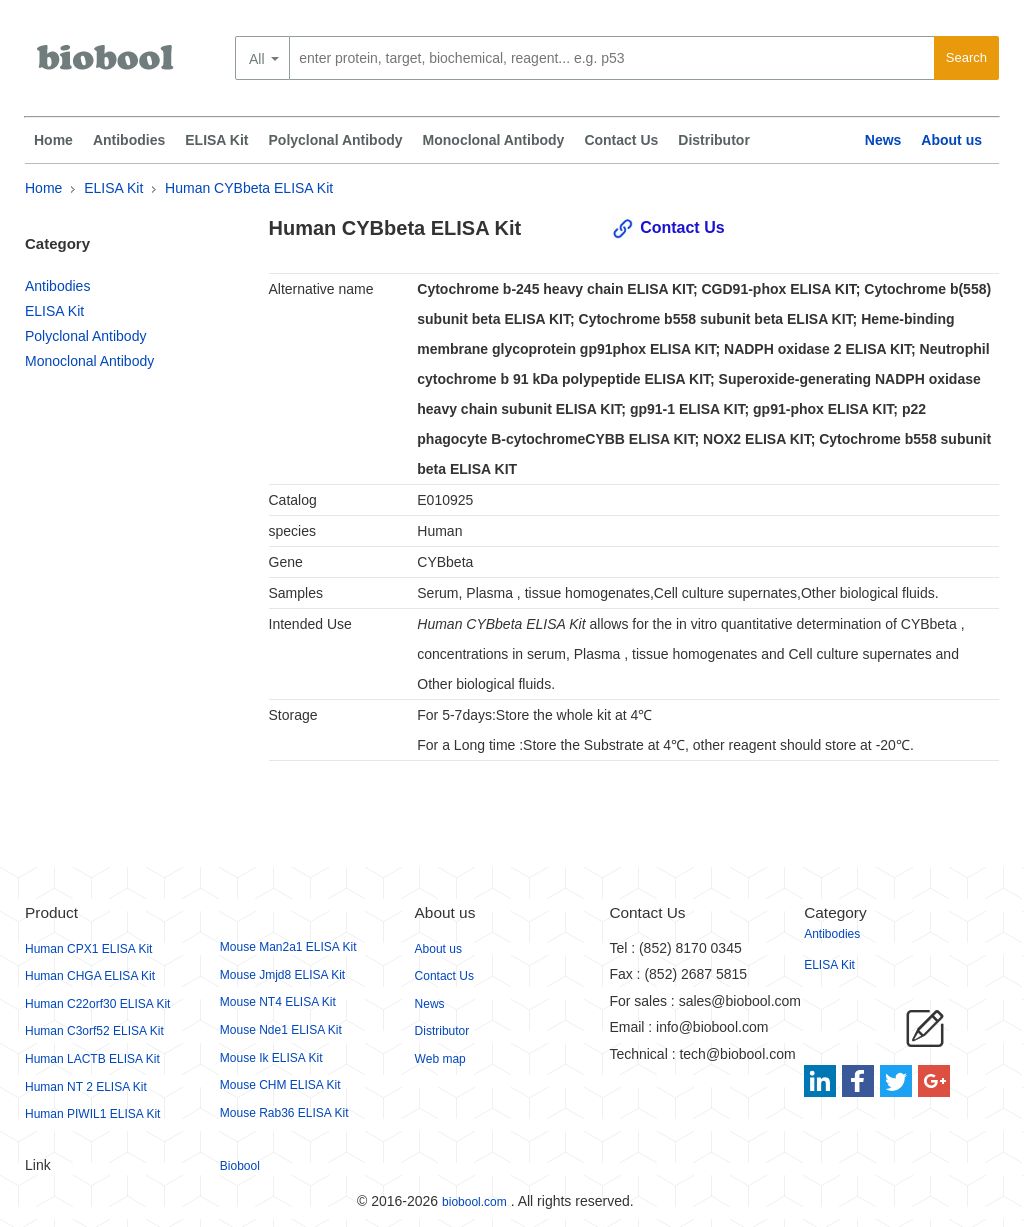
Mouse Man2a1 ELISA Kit (288, 947)
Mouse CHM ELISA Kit (280, 1085)
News (883, 140)
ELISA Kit (216, 140)
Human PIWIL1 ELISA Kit (92, 1114)
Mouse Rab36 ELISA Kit (284, 1113)
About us (951, 140)
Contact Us (621, 140)
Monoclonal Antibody (494, 140)
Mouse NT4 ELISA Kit (278, 1002)
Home (53, 140)
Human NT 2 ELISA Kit (86, 1087)
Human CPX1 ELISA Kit (88, 949)
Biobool (240, 1166)
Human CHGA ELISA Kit (90, 976)
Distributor (714, 140)
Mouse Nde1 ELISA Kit (281, 1030)
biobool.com (474, 1202)
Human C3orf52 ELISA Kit (94, 1031)
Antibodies (129, 140)
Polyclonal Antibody (336, 140)
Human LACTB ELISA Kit (92, 1059)
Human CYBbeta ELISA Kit (249, 188)
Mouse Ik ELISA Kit (271, 1058)
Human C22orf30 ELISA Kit (97, 1004)
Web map (440, 1059)
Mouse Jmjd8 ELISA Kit (282, 975)
